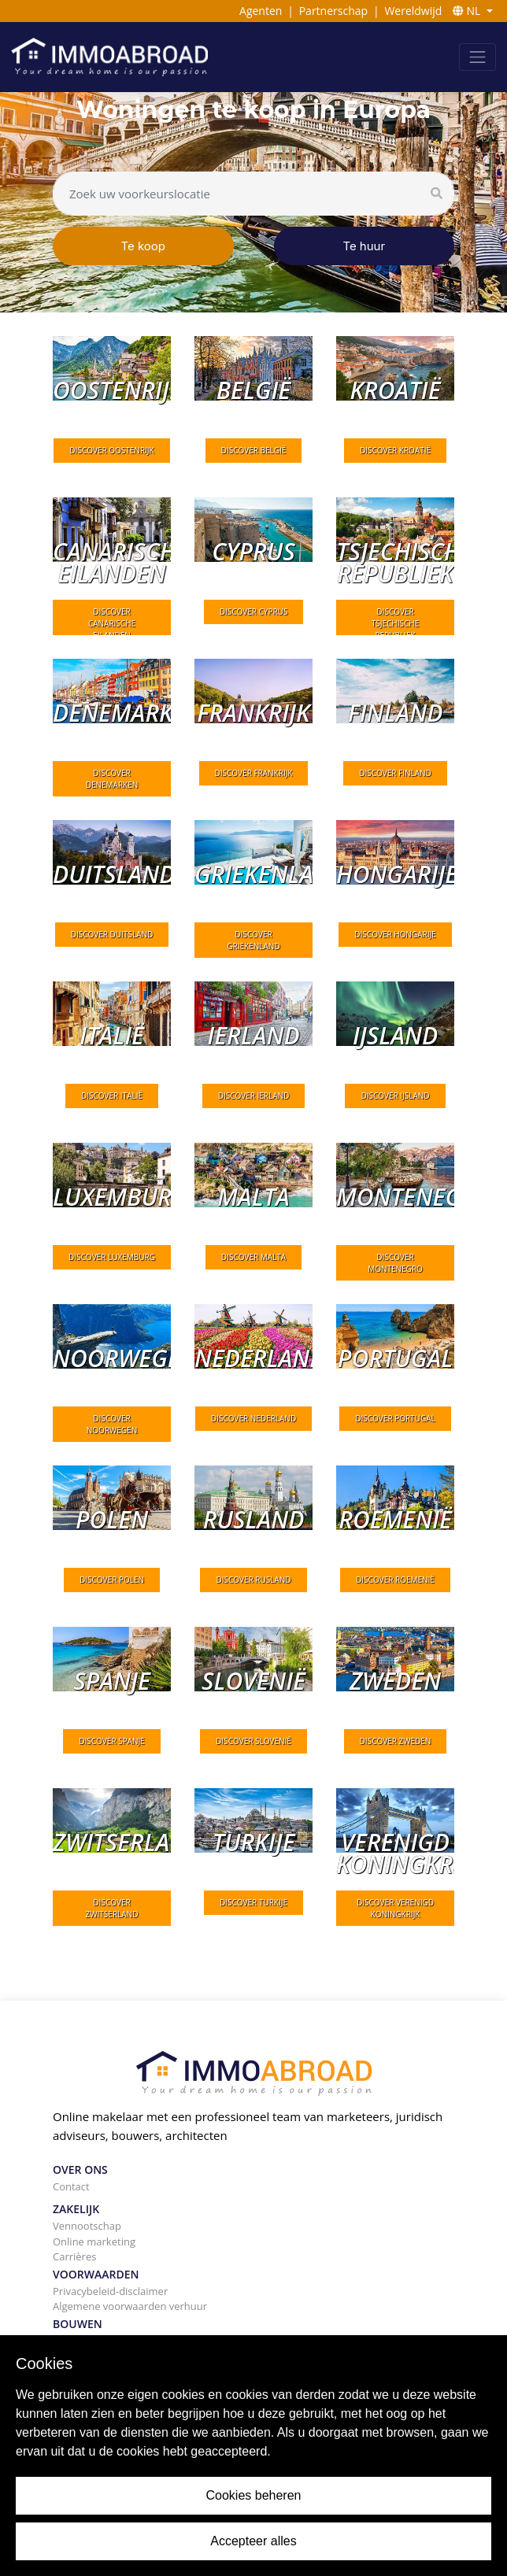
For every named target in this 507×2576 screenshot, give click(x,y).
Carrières (74, 2256)
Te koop (142, 245)
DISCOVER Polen (112, 1579)
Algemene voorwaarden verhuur (130, 2306)
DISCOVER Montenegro (395, 1262)
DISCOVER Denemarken (112, 778)
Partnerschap (333, 10)
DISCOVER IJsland (395, 1095)
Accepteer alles (253, 2541)
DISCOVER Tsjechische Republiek (395, 623)
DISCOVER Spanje (112, 1740)
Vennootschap (87, 2226)
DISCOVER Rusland (253, 1579)
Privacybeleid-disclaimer (110, 2291)
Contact (71, 2186)
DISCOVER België (254, 450)
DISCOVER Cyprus (254, 611)
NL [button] (468, 10)
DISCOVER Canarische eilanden (111, 623)
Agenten (260, 10)
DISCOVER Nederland (253, 1418)
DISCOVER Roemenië (395, 1579)
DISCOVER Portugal (395, 1418)
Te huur (363, 245)
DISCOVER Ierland (254, 1095)
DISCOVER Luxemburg (111, 1256)
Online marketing (94, 2241)
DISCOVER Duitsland (112, 934)
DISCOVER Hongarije (394, 934)
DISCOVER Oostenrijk (111, 450)
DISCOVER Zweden (395, 1740)
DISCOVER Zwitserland (112, 1908)
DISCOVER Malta (253, 1256)
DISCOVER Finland (395, 772)
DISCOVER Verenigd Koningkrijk (395, 1908)
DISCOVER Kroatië (395, 450)
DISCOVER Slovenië (253, 1740)
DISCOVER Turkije (253, 1902)
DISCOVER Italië (111, 1095)
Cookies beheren (254, 2495)
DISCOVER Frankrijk (254, 772)
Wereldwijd (413, 10)
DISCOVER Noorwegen (112, 1424)
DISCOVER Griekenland (253, 940)
